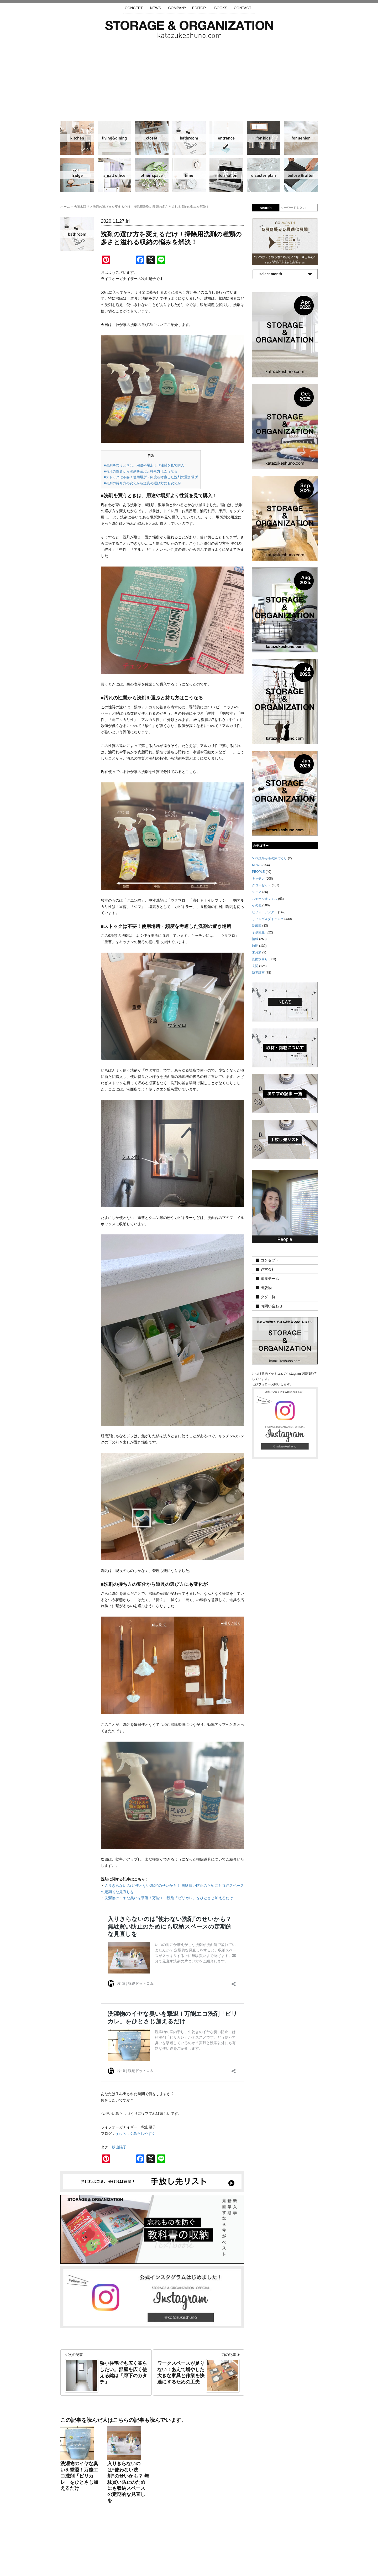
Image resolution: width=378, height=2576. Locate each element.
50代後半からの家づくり (269, 858)
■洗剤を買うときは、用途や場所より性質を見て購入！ (146, 465)
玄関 (226, 138)
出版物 (266, 1288)
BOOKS (220, 8)
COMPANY (177, 8)
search (266, 208)
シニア (301, 138)
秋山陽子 (119, 2147)
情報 (226, 175)
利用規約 (259, 2545)
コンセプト (270, 1260)
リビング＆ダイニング (114, 138)
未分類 (256, 952)
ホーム (65, 207)
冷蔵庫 (77, 175)
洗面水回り (189, 138)
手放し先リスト (151, 2545)
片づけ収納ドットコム (189, 29)
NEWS (155, 8)
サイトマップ (122, 2545)
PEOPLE (258, 872)
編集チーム (270, 1278)
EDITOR (199, 8)
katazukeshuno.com (189, 2565)
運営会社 (268, 1269)
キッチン (77, 138)
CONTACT (242, 8)
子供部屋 (263, 138)
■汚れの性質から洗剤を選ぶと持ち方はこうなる (140, 471)
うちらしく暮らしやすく (135, 2133)
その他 (152, 175)
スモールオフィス (114, 175)
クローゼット (152, 138)
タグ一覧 (268, 1297)
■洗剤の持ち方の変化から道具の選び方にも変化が (142, 483)
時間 (189, 175)
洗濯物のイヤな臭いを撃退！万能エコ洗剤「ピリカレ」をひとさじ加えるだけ (168, 1898)
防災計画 (263, 175)
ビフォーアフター (301, 175)
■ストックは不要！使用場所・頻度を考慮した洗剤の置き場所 (151, 477)
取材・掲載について (204, 2545)
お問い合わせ (272, 1306)
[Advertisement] (189, 77)
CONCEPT (134, 8)
